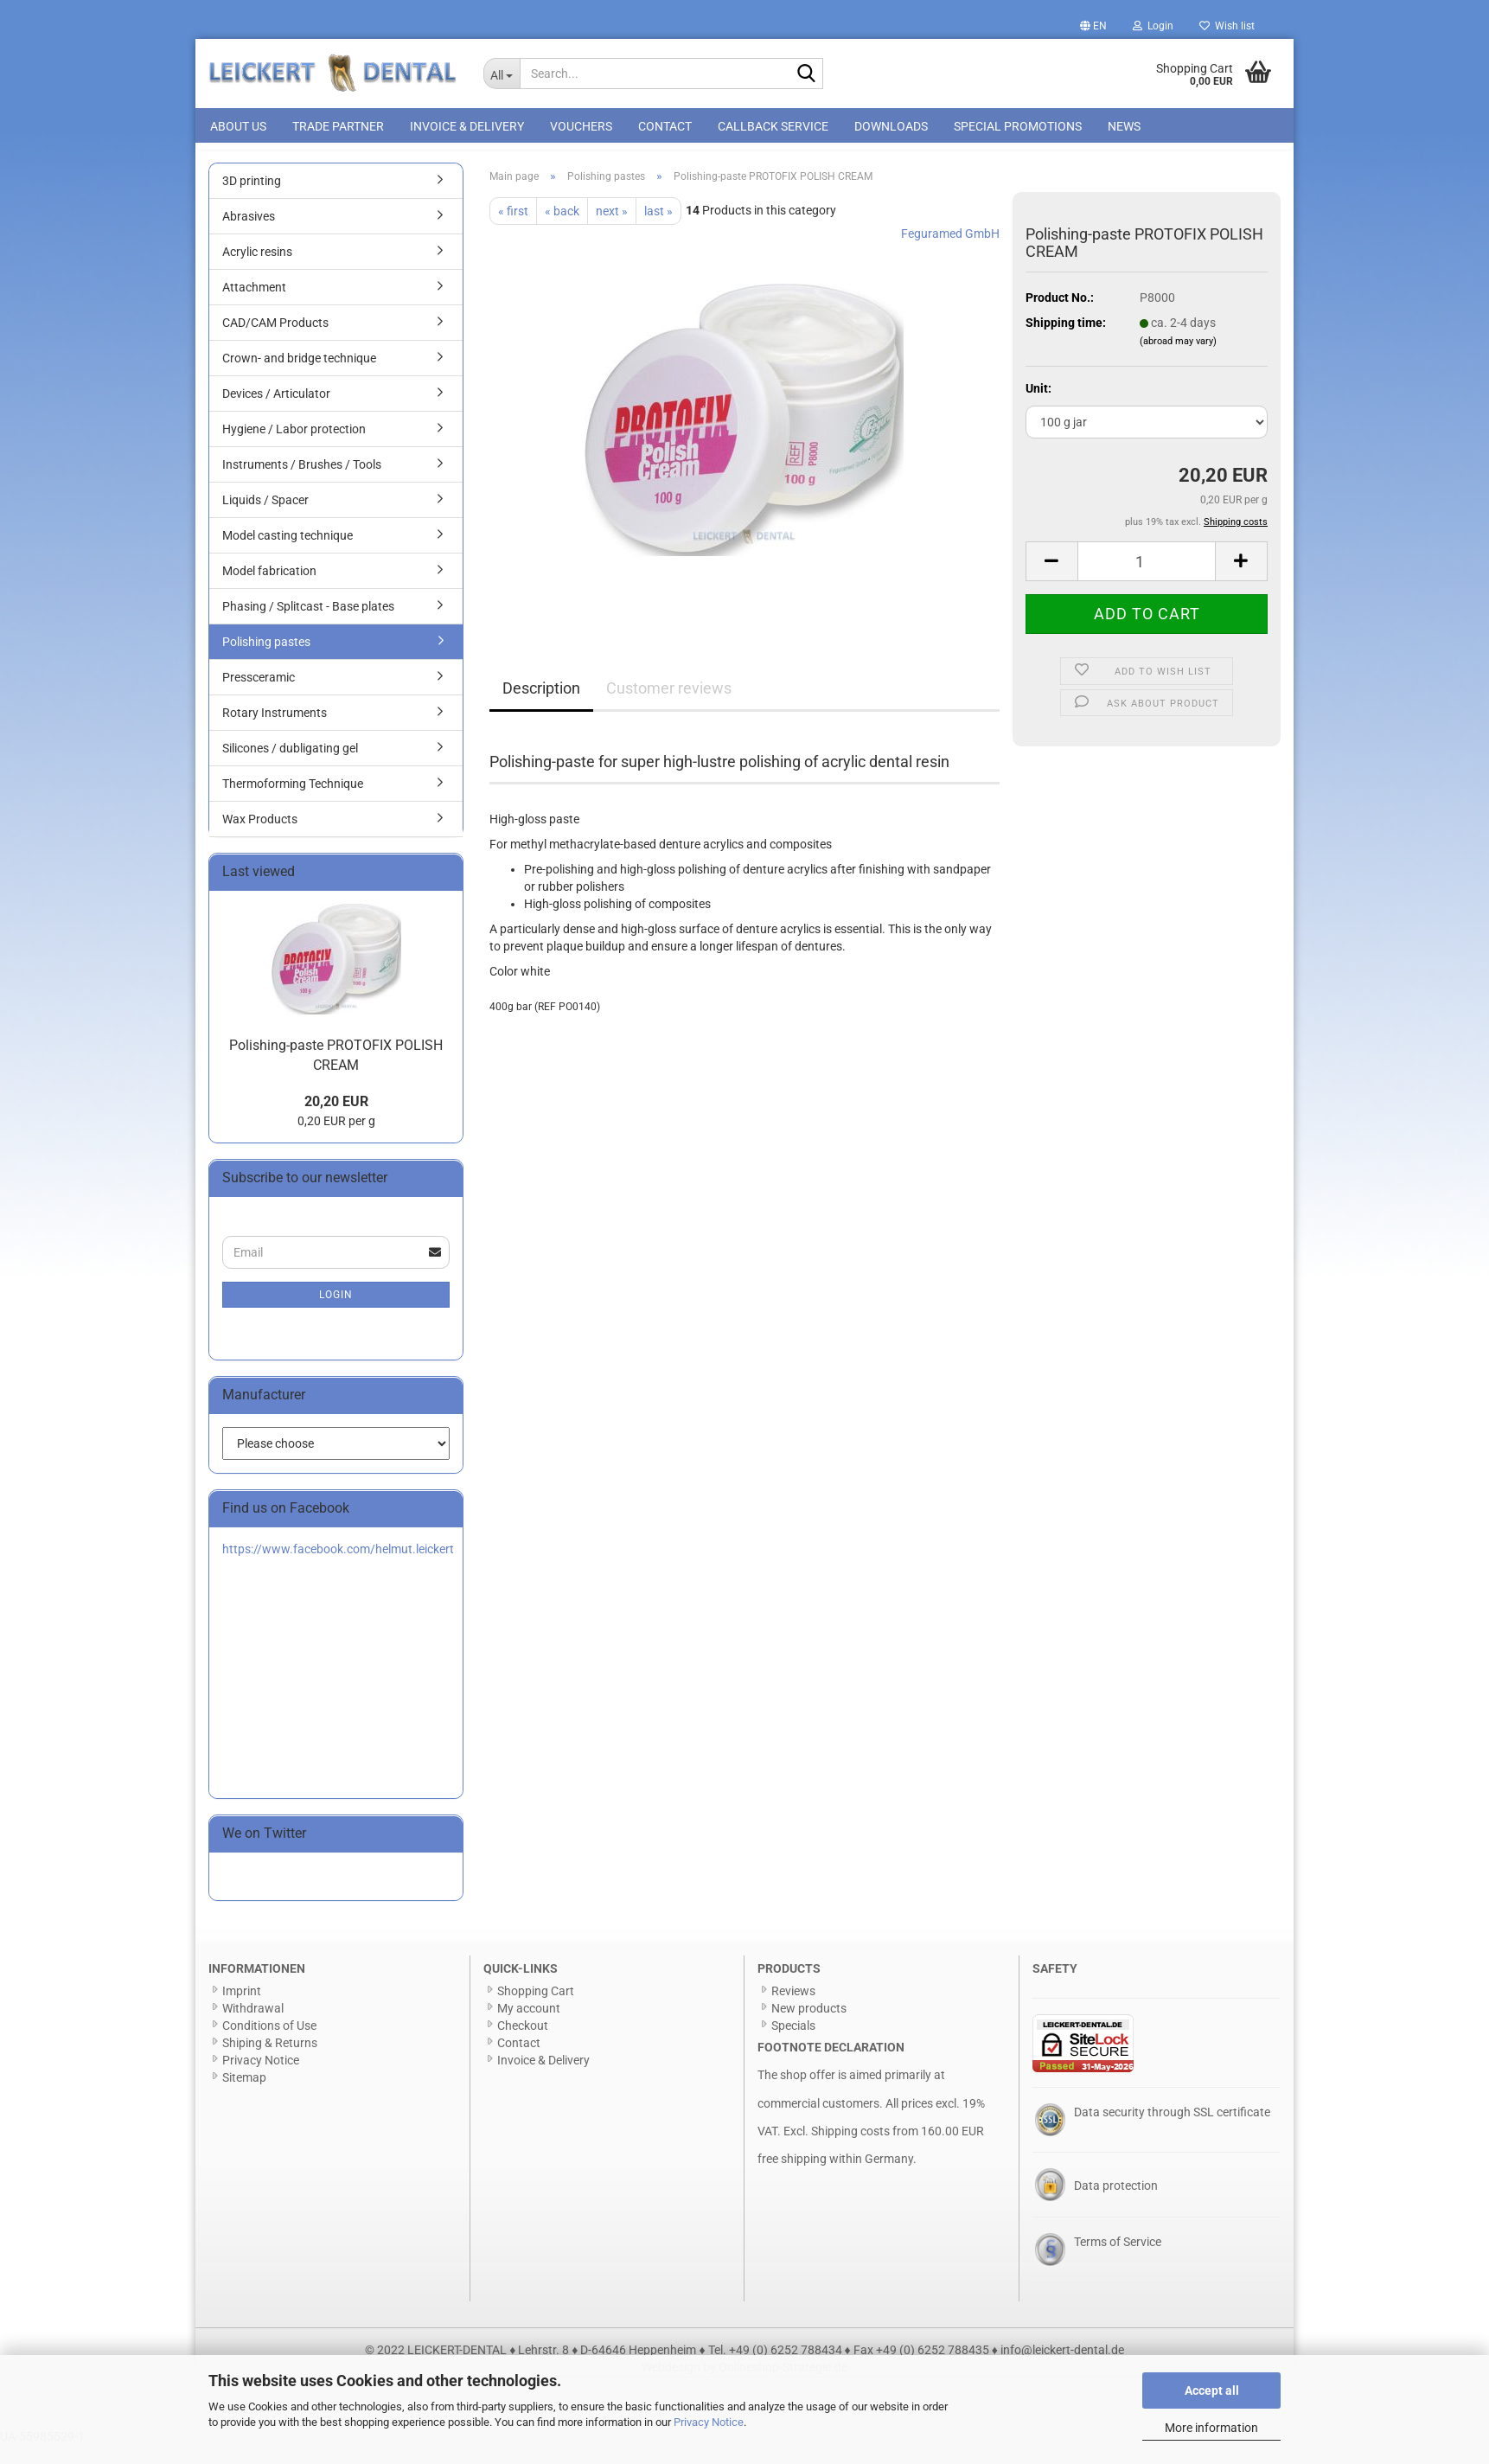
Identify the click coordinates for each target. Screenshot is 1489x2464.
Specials (793, 2044)
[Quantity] (1146, 580)
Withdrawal (253, 2027)
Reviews (793, 2010)
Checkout (522, 2044)
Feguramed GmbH (950, 252)
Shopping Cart (535, 2010)
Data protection (1116, 2204)
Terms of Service (1117, 2261)
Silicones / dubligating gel (290, 767)
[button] (1093, 26)
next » (612, 230)
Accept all (1212, 2390)
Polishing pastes (266, 661)
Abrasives (248, 235)
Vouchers (581, 126)
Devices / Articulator (276, 412)
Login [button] (1153, 26)
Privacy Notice (709, 2422)
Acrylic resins (257, 271)
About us (238, 126)
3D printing (251, 200)
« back (562, 230)
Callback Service (773, 126)
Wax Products (259, 838)
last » (658, 230)
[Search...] (502, 73)
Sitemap (244, 2096)
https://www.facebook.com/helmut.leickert (338, 1568)
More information (1211, 2428)
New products (809, 2027)
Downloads (891, 126)
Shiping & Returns (269, 2062)
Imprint (241, 2010)
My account (528, 2027)
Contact (665, 126)
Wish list (1227, 26)
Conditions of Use (269, 2044)
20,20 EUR (336, 1121)
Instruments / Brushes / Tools (301, 483)
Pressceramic (258, 696)
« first (513, 230)
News (1124, 126)
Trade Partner (338, 126)
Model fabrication (269, 590)
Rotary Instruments (274, 732)
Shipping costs (850, 2150)
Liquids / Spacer (265, 519)
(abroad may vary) (1178, 360)
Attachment (254, 306)
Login (336, 1314)
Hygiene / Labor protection (294, 448)
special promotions (1018, 126)
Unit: (1038, 407)
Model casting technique (287, 554)
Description (541, 707)
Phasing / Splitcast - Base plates (308, 625)
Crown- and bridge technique (299, 377)
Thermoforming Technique (292, 803)
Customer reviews (669, 707)
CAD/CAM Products (275, 342)
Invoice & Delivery (467, 126)
